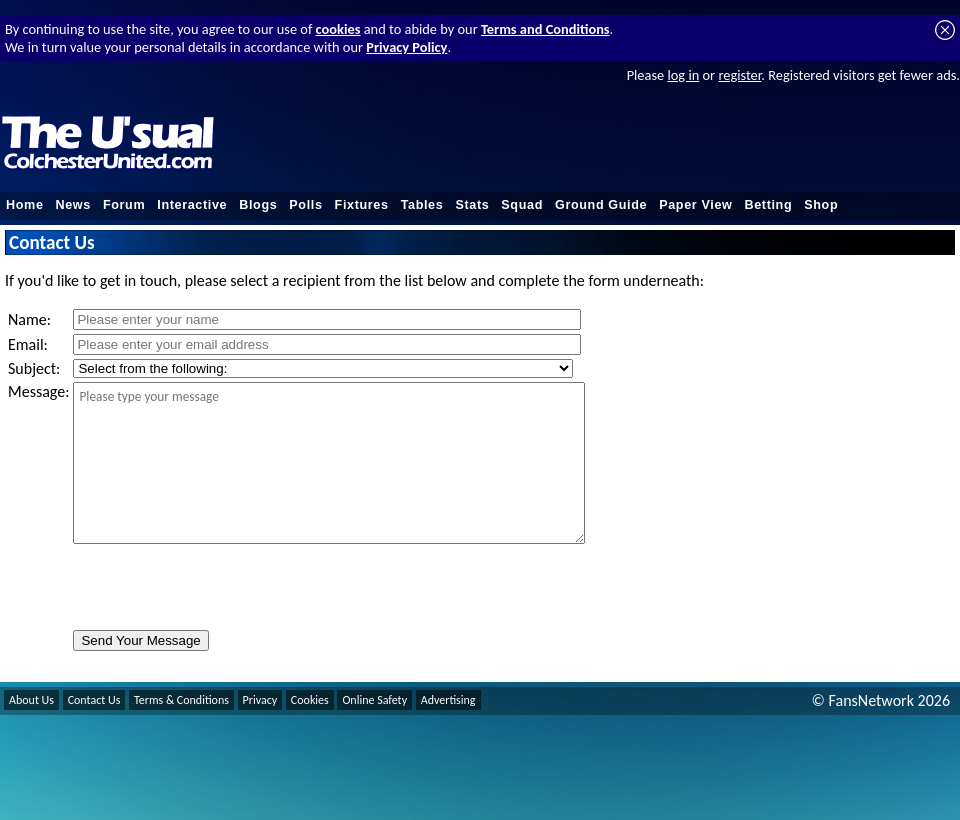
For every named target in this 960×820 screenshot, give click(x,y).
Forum (124, 205)
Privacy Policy (406, 47)
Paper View (695, 205)
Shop (821, 205)
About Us (31, 700)
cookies (338, 29)
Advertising (448, 700)
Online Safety (374, 700)
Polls (305, 205)
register (739, 75)
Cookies (310, 700)
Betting (768, 205)
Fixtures (362, 205)
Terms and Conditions (545, 29)
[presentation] (225, 587)
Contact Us (94, 700)
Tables (422, 205)
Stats (472, 205)
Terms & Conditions (181, 700)
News (73, 205)
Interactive (192, 205)
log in (683, 75)
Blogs (258, 205)
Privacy (260, 700)
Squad (522, 205)
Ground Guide (601, 205)
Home (25, 205)
